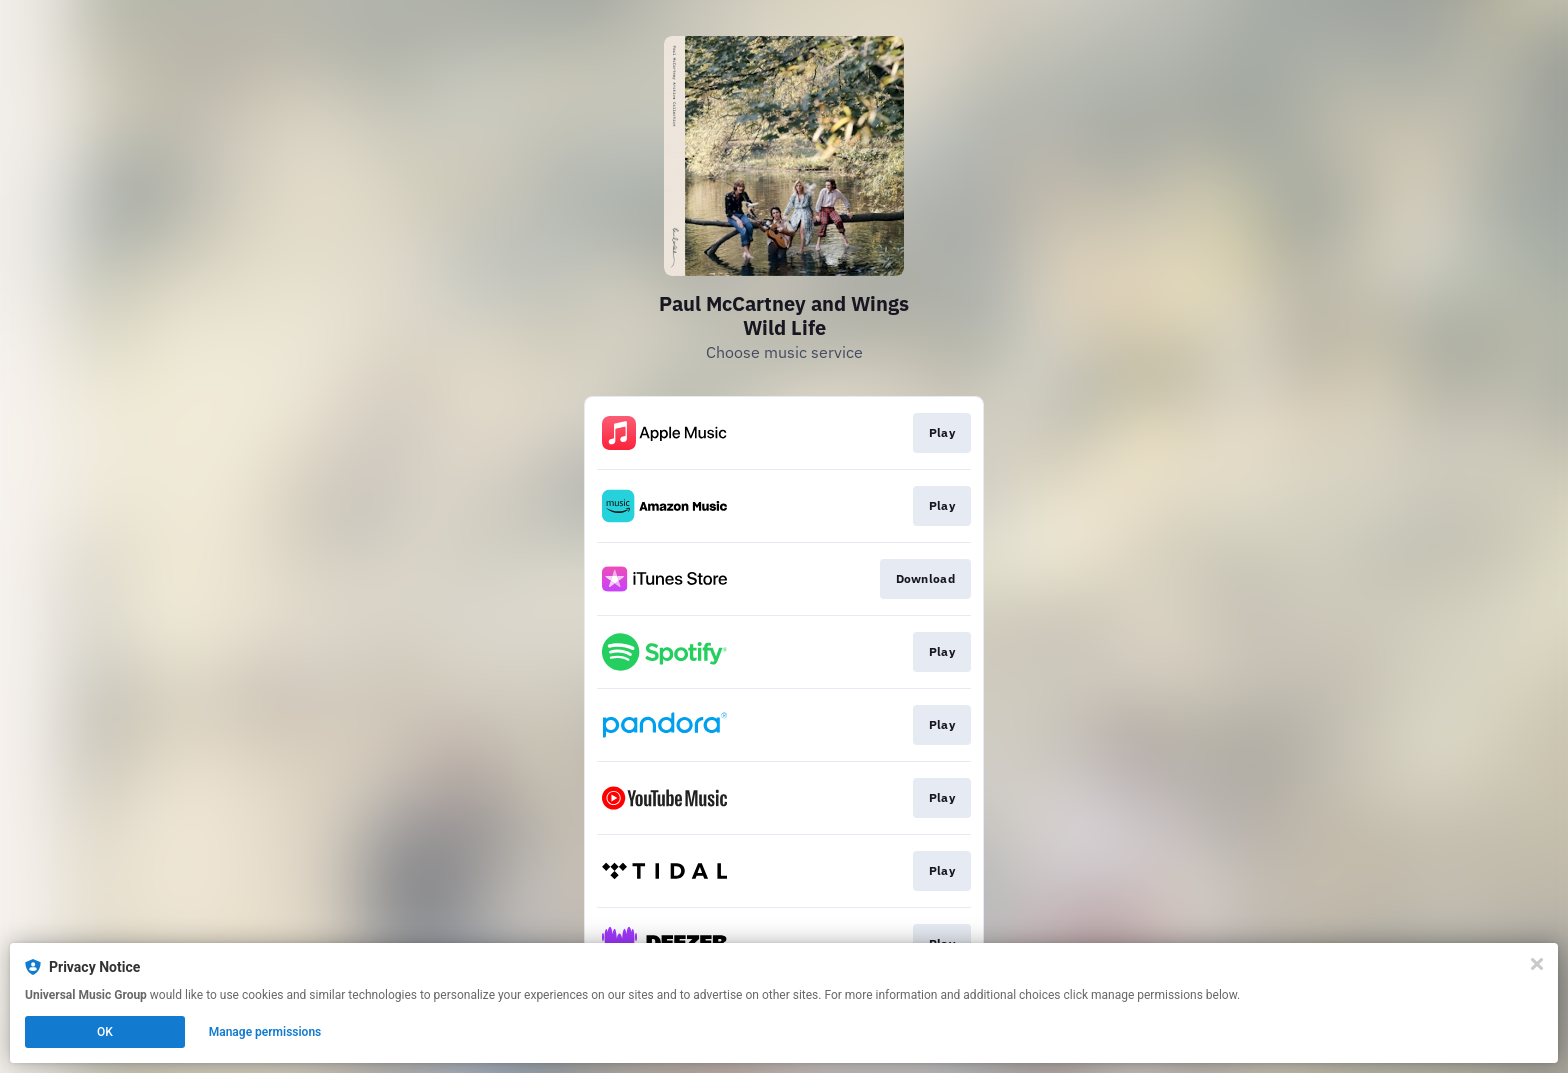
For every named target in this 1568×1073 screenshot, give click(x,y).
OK (105, 1032)
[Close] (1537, 964)
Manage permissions (265, 1032)
